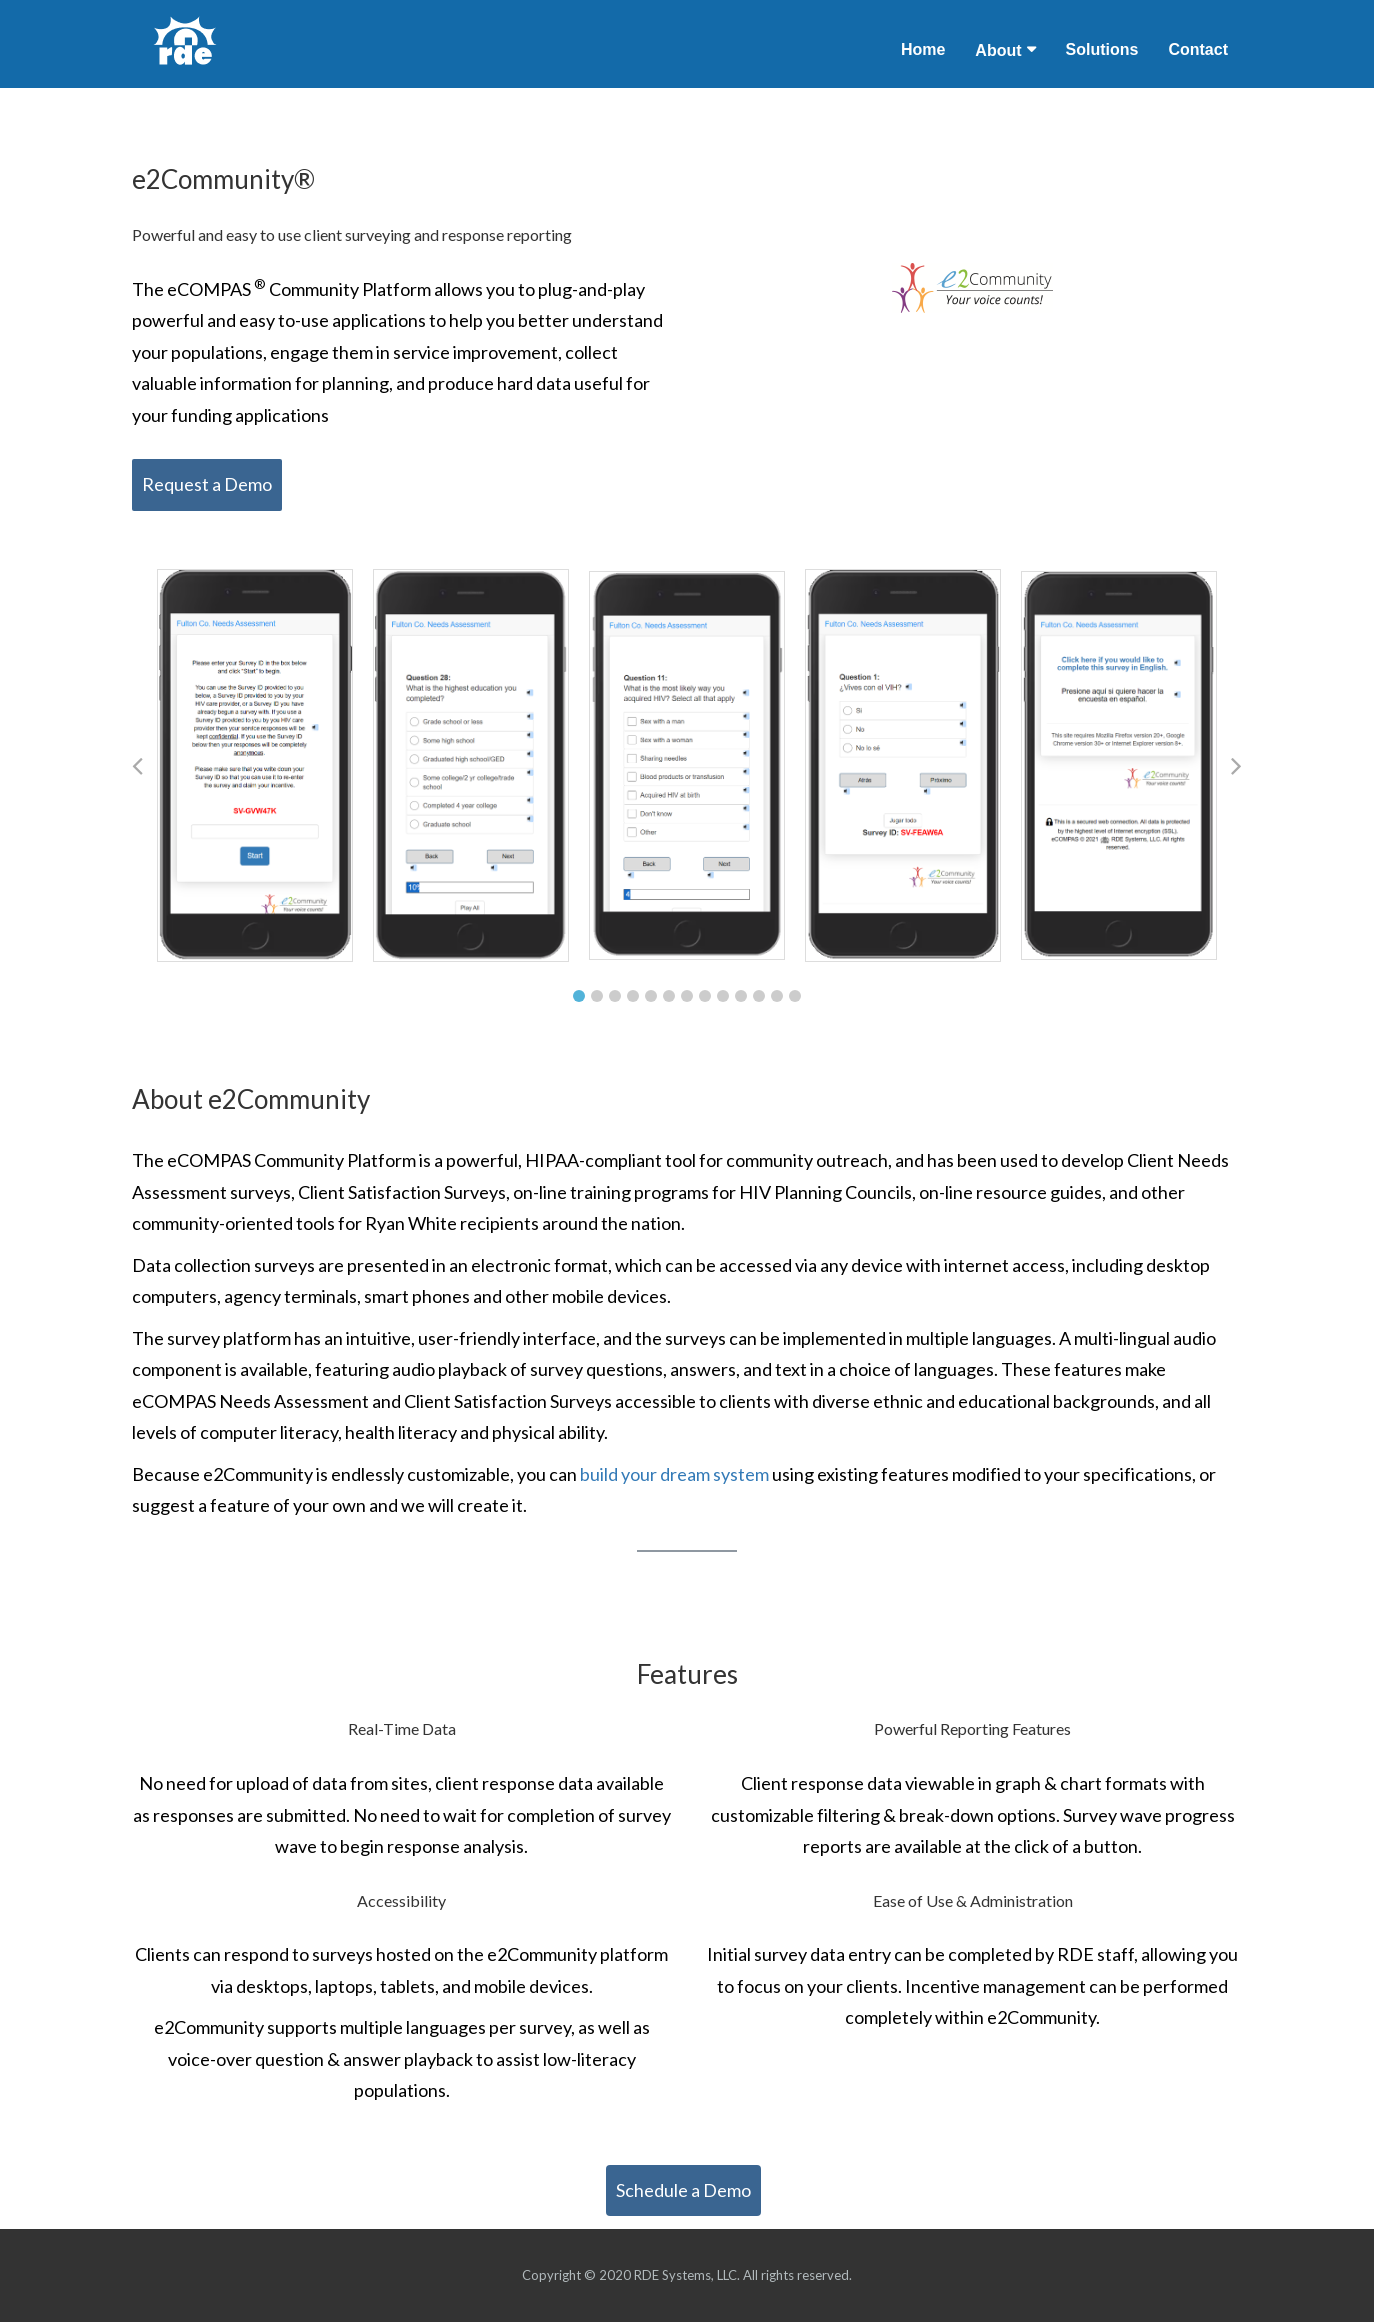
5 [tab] (651, 996)
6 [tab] (669, 996)
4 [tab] (633, 996)
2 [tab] (597, 996)
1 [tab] (579, 996)
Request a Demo (207, 484)
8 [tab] (705, 996)
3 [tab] (615, 996)
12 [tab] (777, 996)
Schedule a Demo (683, 2190)
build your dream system (676, 1474)
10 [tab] (741, 996)
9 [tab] (723, 996)
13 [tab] (795, 996)
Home (923, 49)
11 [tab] (759, 996)
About (998, 50)
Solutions (1102, 49)
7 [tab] (687, 996)
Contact (1198, 49)
